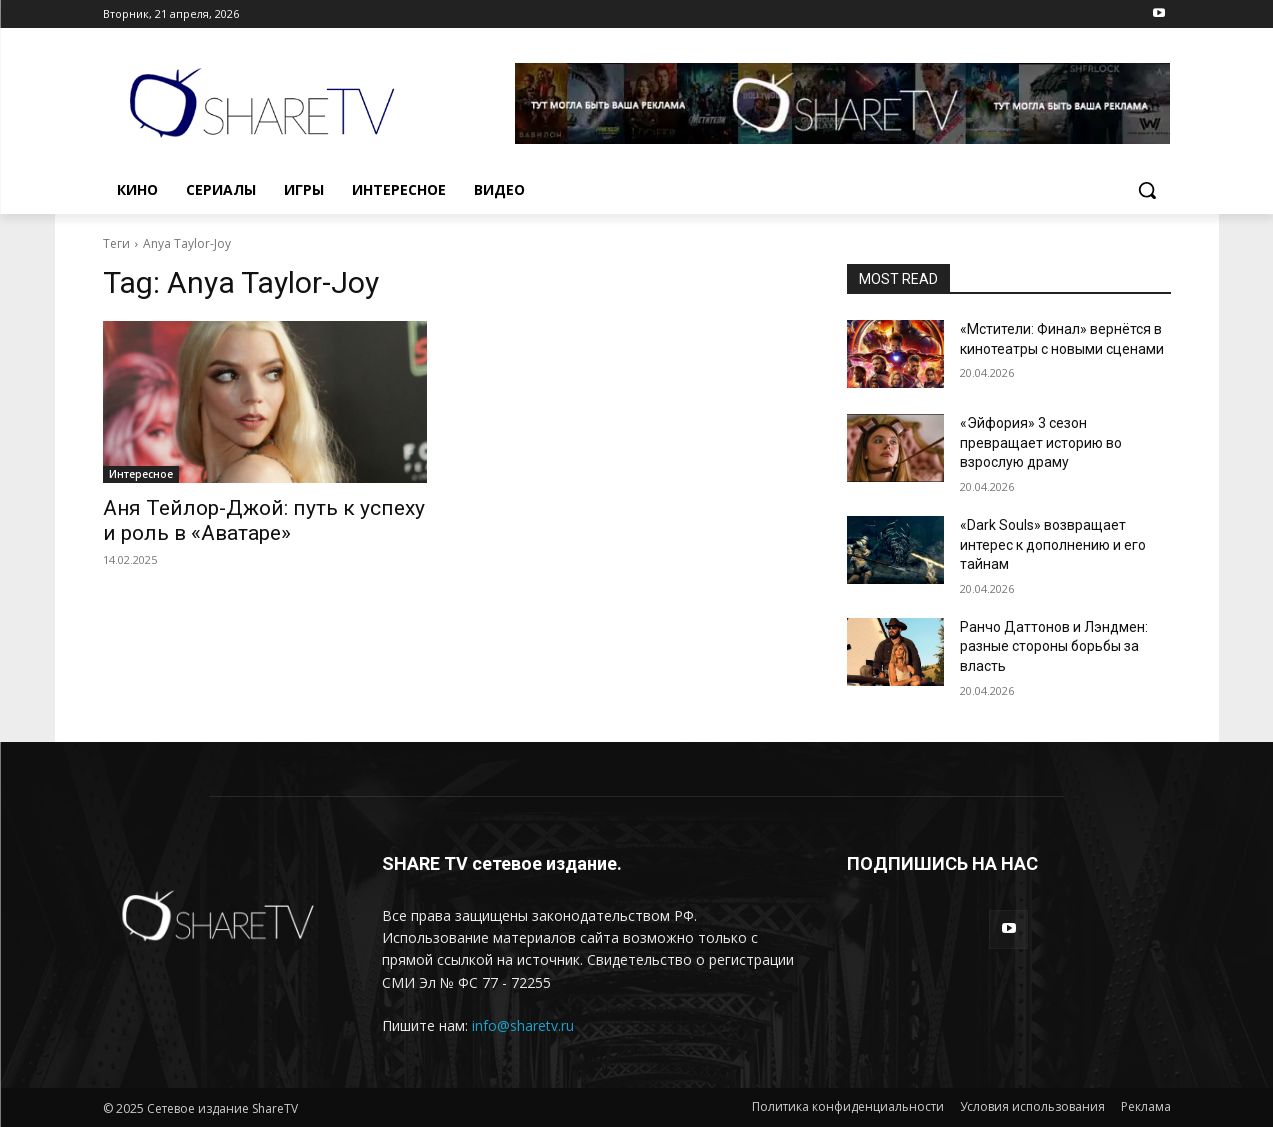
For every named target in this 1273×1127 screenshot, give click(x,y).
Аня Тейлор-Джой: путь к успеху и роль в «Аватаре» (264, 520)
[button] (1147, 190)
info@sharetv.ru (523, 1025)
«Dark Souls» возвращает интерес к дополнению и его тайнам (1053, 544)
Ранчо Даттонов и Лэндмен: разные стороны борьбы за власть (1054, 646)
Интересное (141, 474)
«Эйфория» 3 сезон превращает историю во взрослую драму (1041, 442)
